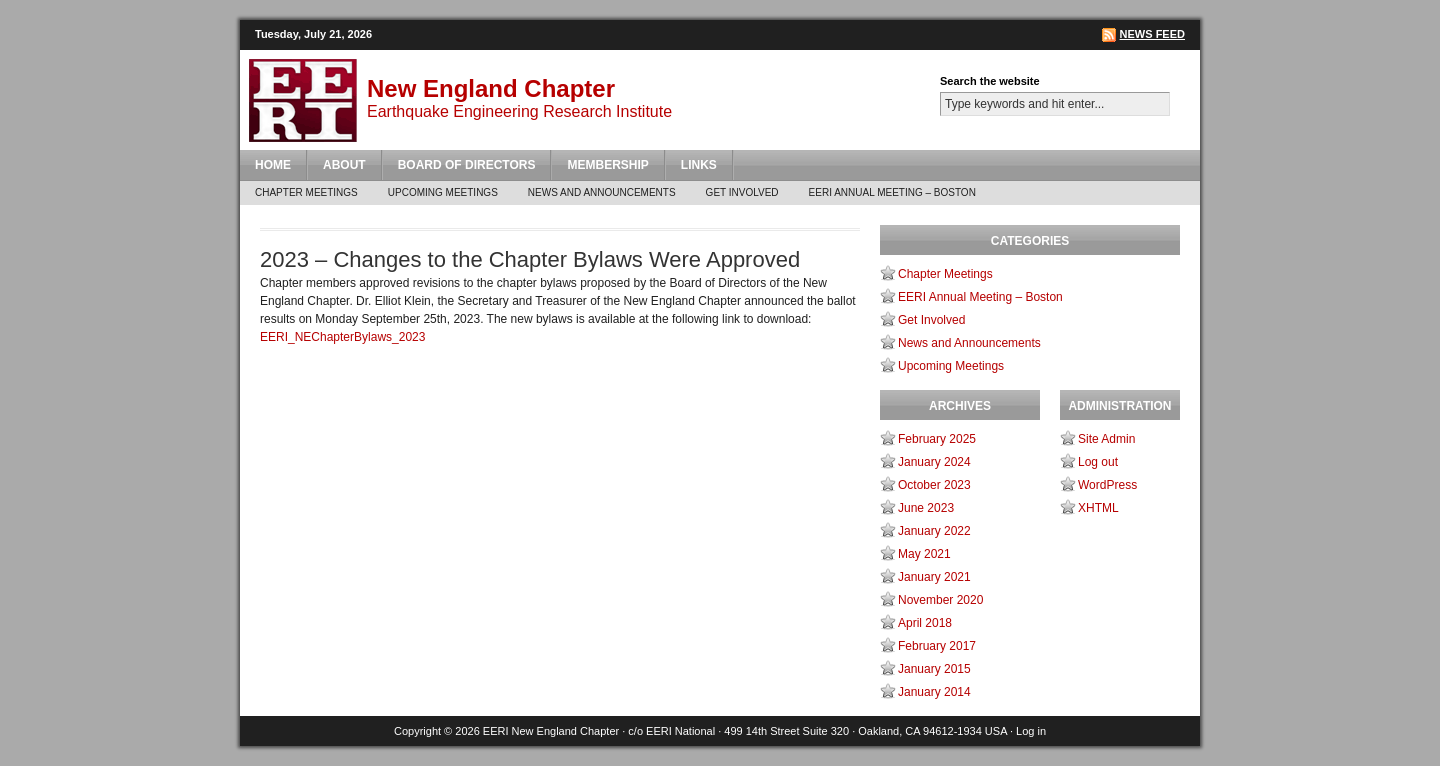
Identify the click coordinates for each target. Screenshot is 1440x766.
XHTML (1098, 508)
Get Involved (742, 192)
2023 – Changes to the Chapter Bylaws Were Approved (530, 259)
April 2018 (925, 623)
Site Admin (1106, 439)
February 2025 (937, 439)
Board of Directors (467, 165)
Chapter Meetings (306, 192)
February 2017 (937, 646)
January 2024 (934, 462)
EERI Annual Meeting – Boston (892, 192)
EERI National (680, 731)
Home (273, 165)
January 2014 (934, 692)
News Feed (1152, 34)
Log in (1031, 731)
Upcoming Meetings (443, 192)
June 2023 (926, 508)
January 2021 (934, 577)
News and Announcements (602, 192)
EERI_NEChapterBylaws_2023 (342, 337)
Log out (1098, 462)
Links (699, 165)
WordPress (1107, 485)
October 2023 (934, 485)
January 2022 (934, 531)
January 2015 (934, 669)
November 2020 (940, 600)
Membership (607, 165)
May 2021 (924, 554)
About (344, 165)
